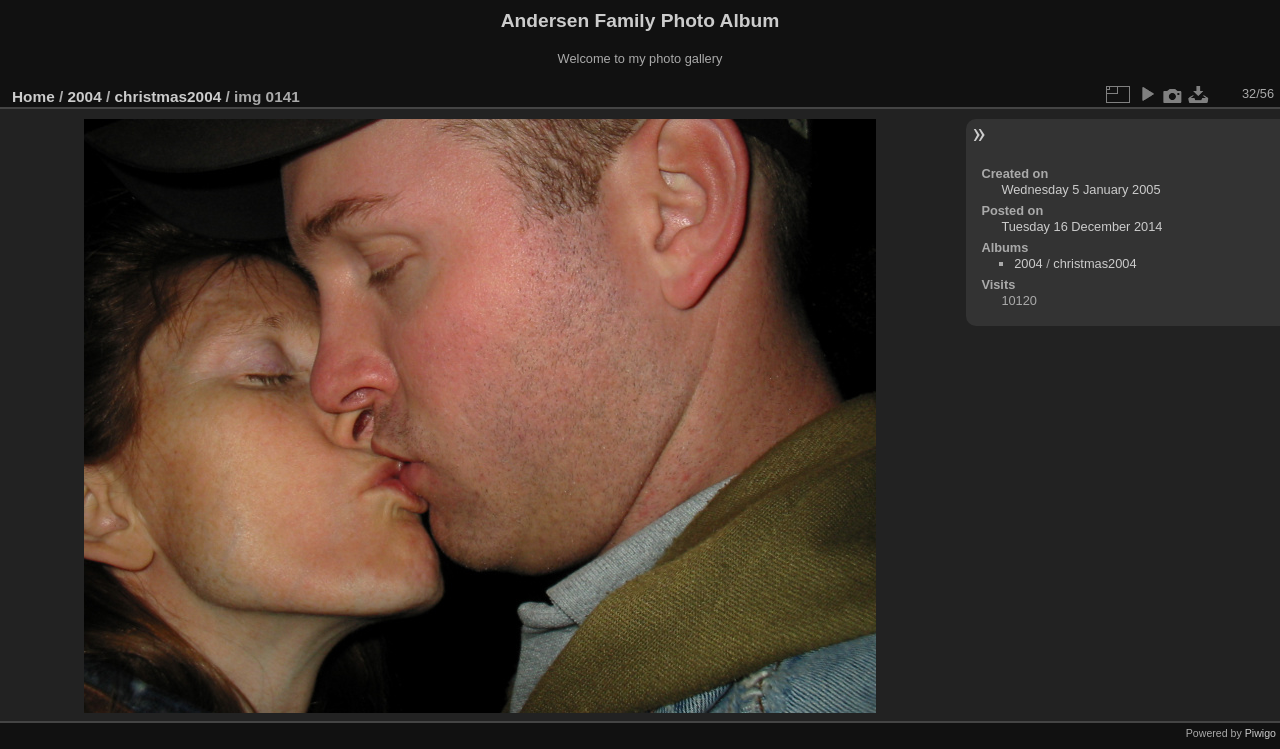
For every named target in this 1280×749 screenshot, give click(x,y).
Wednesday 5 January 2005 (1080, 189)
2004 (85, 96)
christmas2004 (167, 96)
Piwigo (1260, 733)
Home (33, 96)
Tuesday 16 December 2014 (1081, 226)
